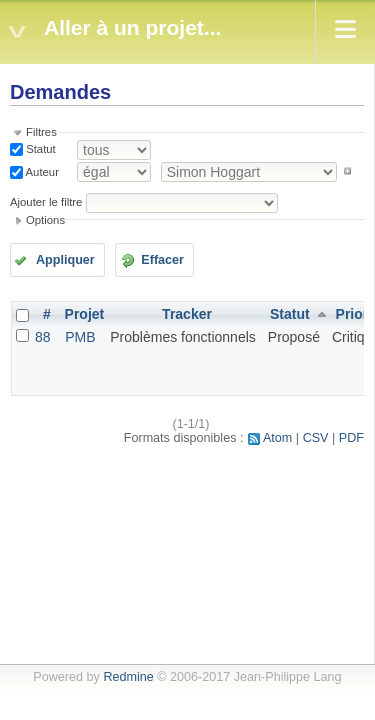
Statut (39, 149)
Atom (277, 438)
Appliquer (65, 260)
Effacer (162, 260)
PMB (80, 337)
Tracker (187, 314)
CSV (316, 438)
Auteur (41, 171)
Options (45, 220)
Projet (85, 314)
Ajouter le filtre (46, 202)
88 (43, 337)
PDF (351, 438)
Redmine (128, 677)
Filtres (41, 132)
